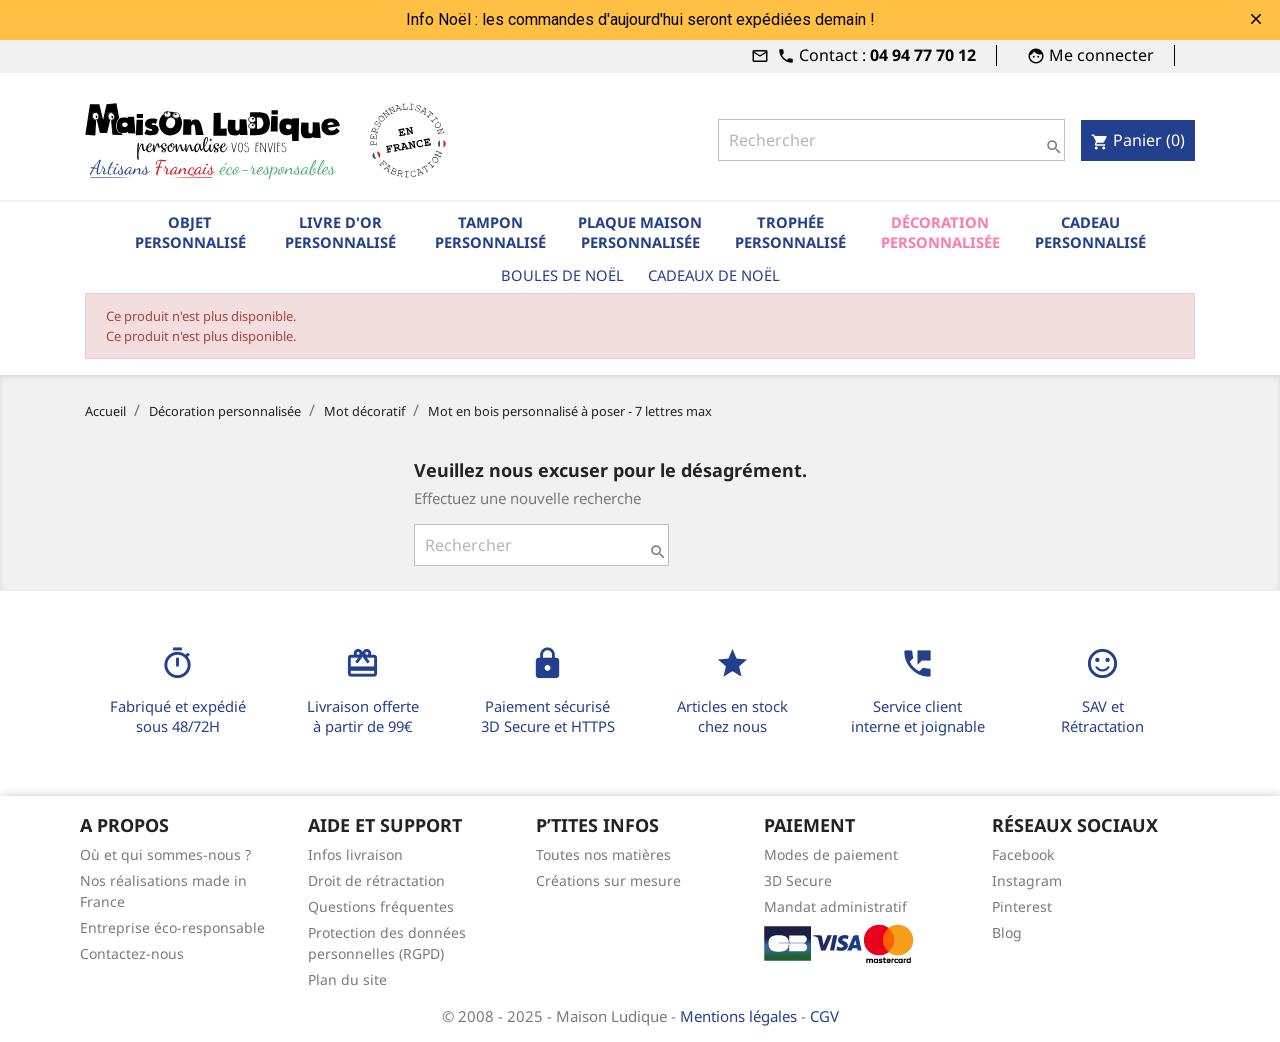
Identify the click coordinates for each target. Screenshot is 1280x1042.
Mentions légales (740, 1016)
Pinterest (1022, 906)
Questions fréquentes (381, 906)
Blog (1007, 932)
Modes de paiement (831, 854)
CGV (824, 1016)
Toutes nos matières (603, 854)
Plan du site (347, 979)
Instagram (1027, 880)
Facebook (1023, 854)
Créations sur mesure (608, 880)
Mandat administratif (835, 906)
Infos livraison (355, 854)
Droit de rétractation (376, 880)
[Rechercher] (891, 140)
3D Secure (798, 880)
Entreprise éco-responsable (172, 927)
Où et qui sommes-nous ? (165, 854)
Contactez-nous (132, 953)
